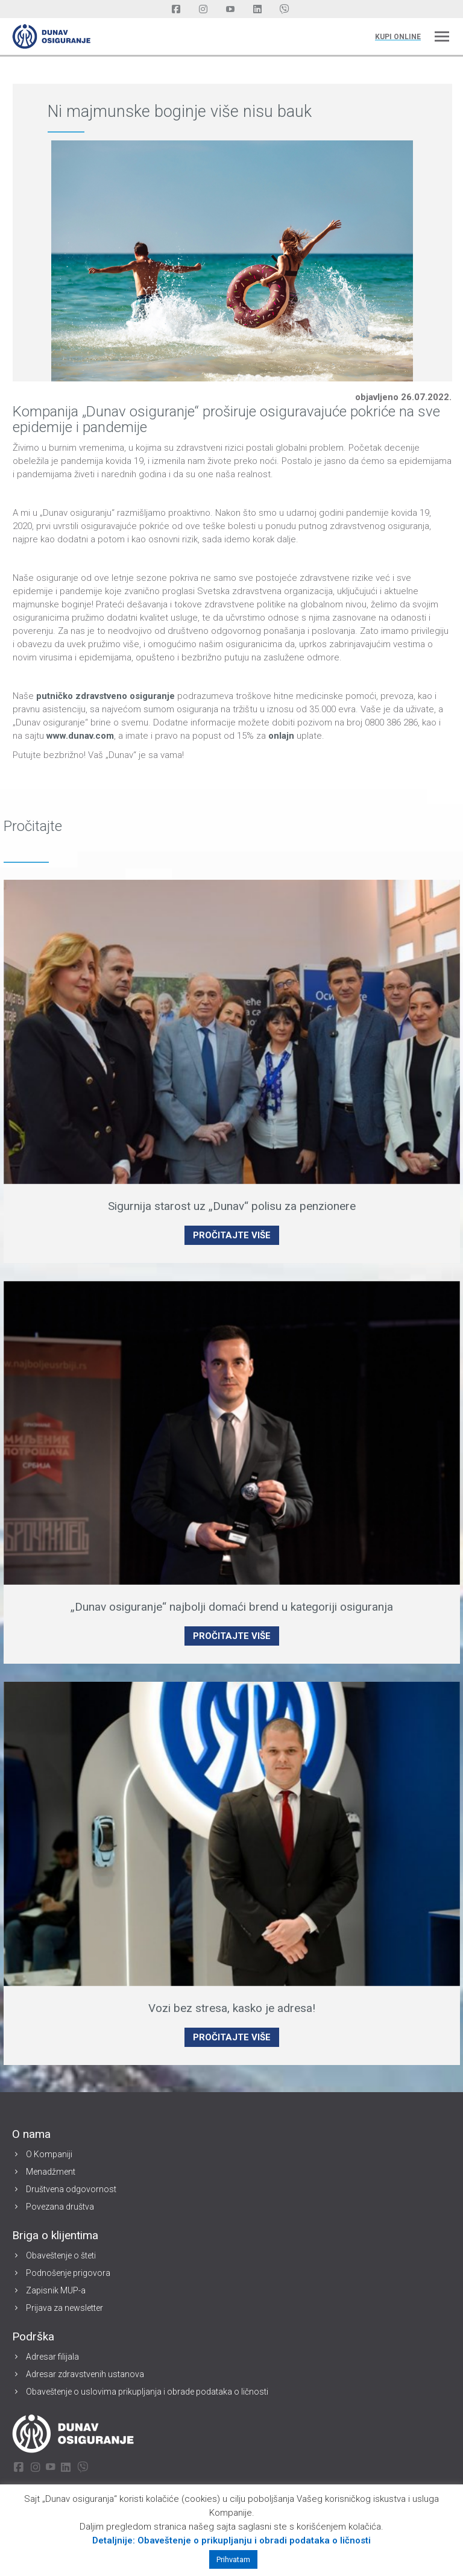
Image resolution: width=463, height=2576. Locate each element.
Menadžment (50, 2171)
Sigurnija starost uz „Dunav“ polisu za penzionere (232, 1206)
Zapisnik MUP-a (56, 2290)
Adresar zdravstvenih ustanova (85, 2374)
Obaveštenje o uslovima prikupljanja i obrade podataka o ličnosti (147, 2391)
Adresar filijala (52, 2356)
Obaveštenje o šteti (61, 2255)
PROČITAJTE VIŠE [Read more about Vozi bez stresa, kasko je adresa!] (232, 2037)
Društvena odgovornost (71, 2189)
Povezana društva (60, 2206)
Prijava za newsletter (64, 2308)
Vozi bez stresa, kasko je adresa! (231, 2008)
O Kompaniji (49, 2154)
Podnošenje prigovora (68, 2273)
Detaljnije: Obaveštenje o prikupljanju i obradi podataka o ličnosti (231, 2540)
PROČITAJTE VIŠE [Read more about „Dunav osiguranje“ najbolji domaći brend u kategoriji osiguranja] (232, 1636)
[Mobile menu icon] (442, 36)
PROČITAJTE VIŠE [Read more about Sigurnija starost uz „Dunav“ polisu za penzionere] (232, 1235)
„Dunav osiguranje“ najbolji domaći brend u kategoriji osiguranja (232, 1607)
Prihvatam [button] (233, 2559)
